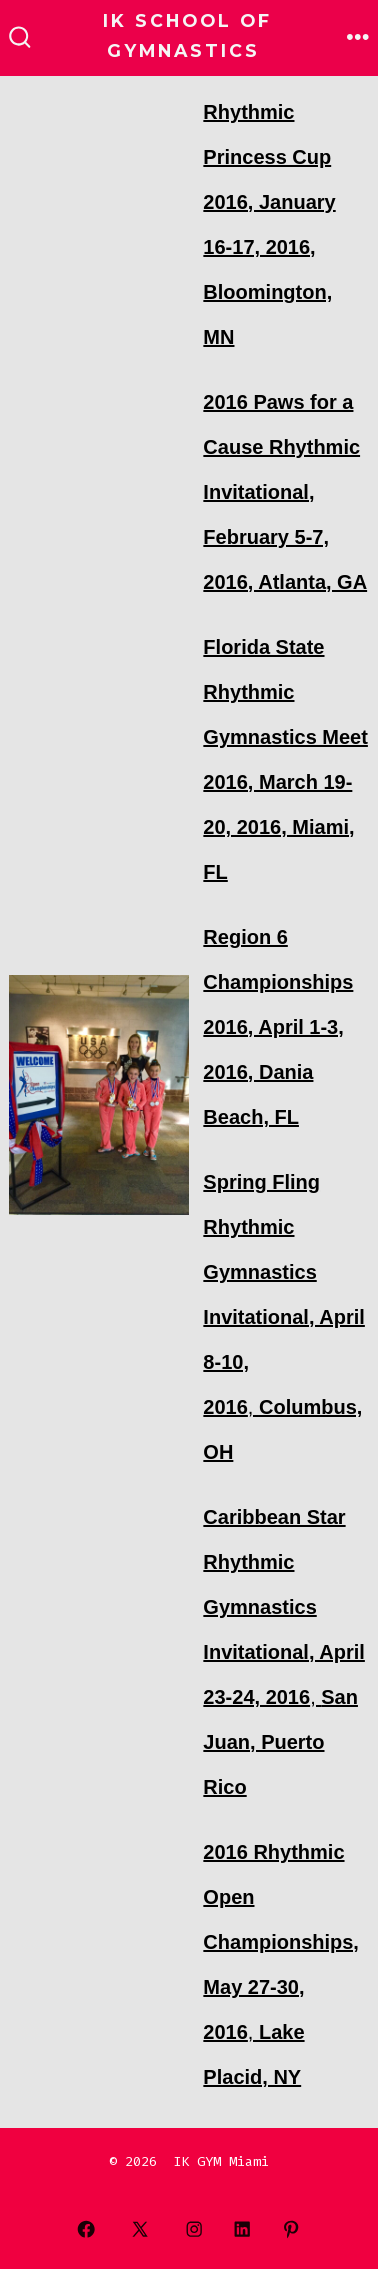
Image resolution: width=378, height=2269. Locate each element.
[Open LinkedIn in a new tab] (242, 2229)
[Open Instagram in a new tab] (193, 2229)
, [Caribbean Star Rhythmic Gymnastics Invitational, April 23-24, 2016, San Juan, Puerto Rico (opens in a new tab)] (284, 1652)
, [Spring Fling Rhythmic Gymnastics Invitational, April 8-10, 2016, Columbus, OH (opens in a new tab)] (284, 1317)
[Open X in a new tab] (140, 2229)
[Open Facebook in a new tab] (86, 2229)
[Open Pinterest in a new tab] (291, 2229)
